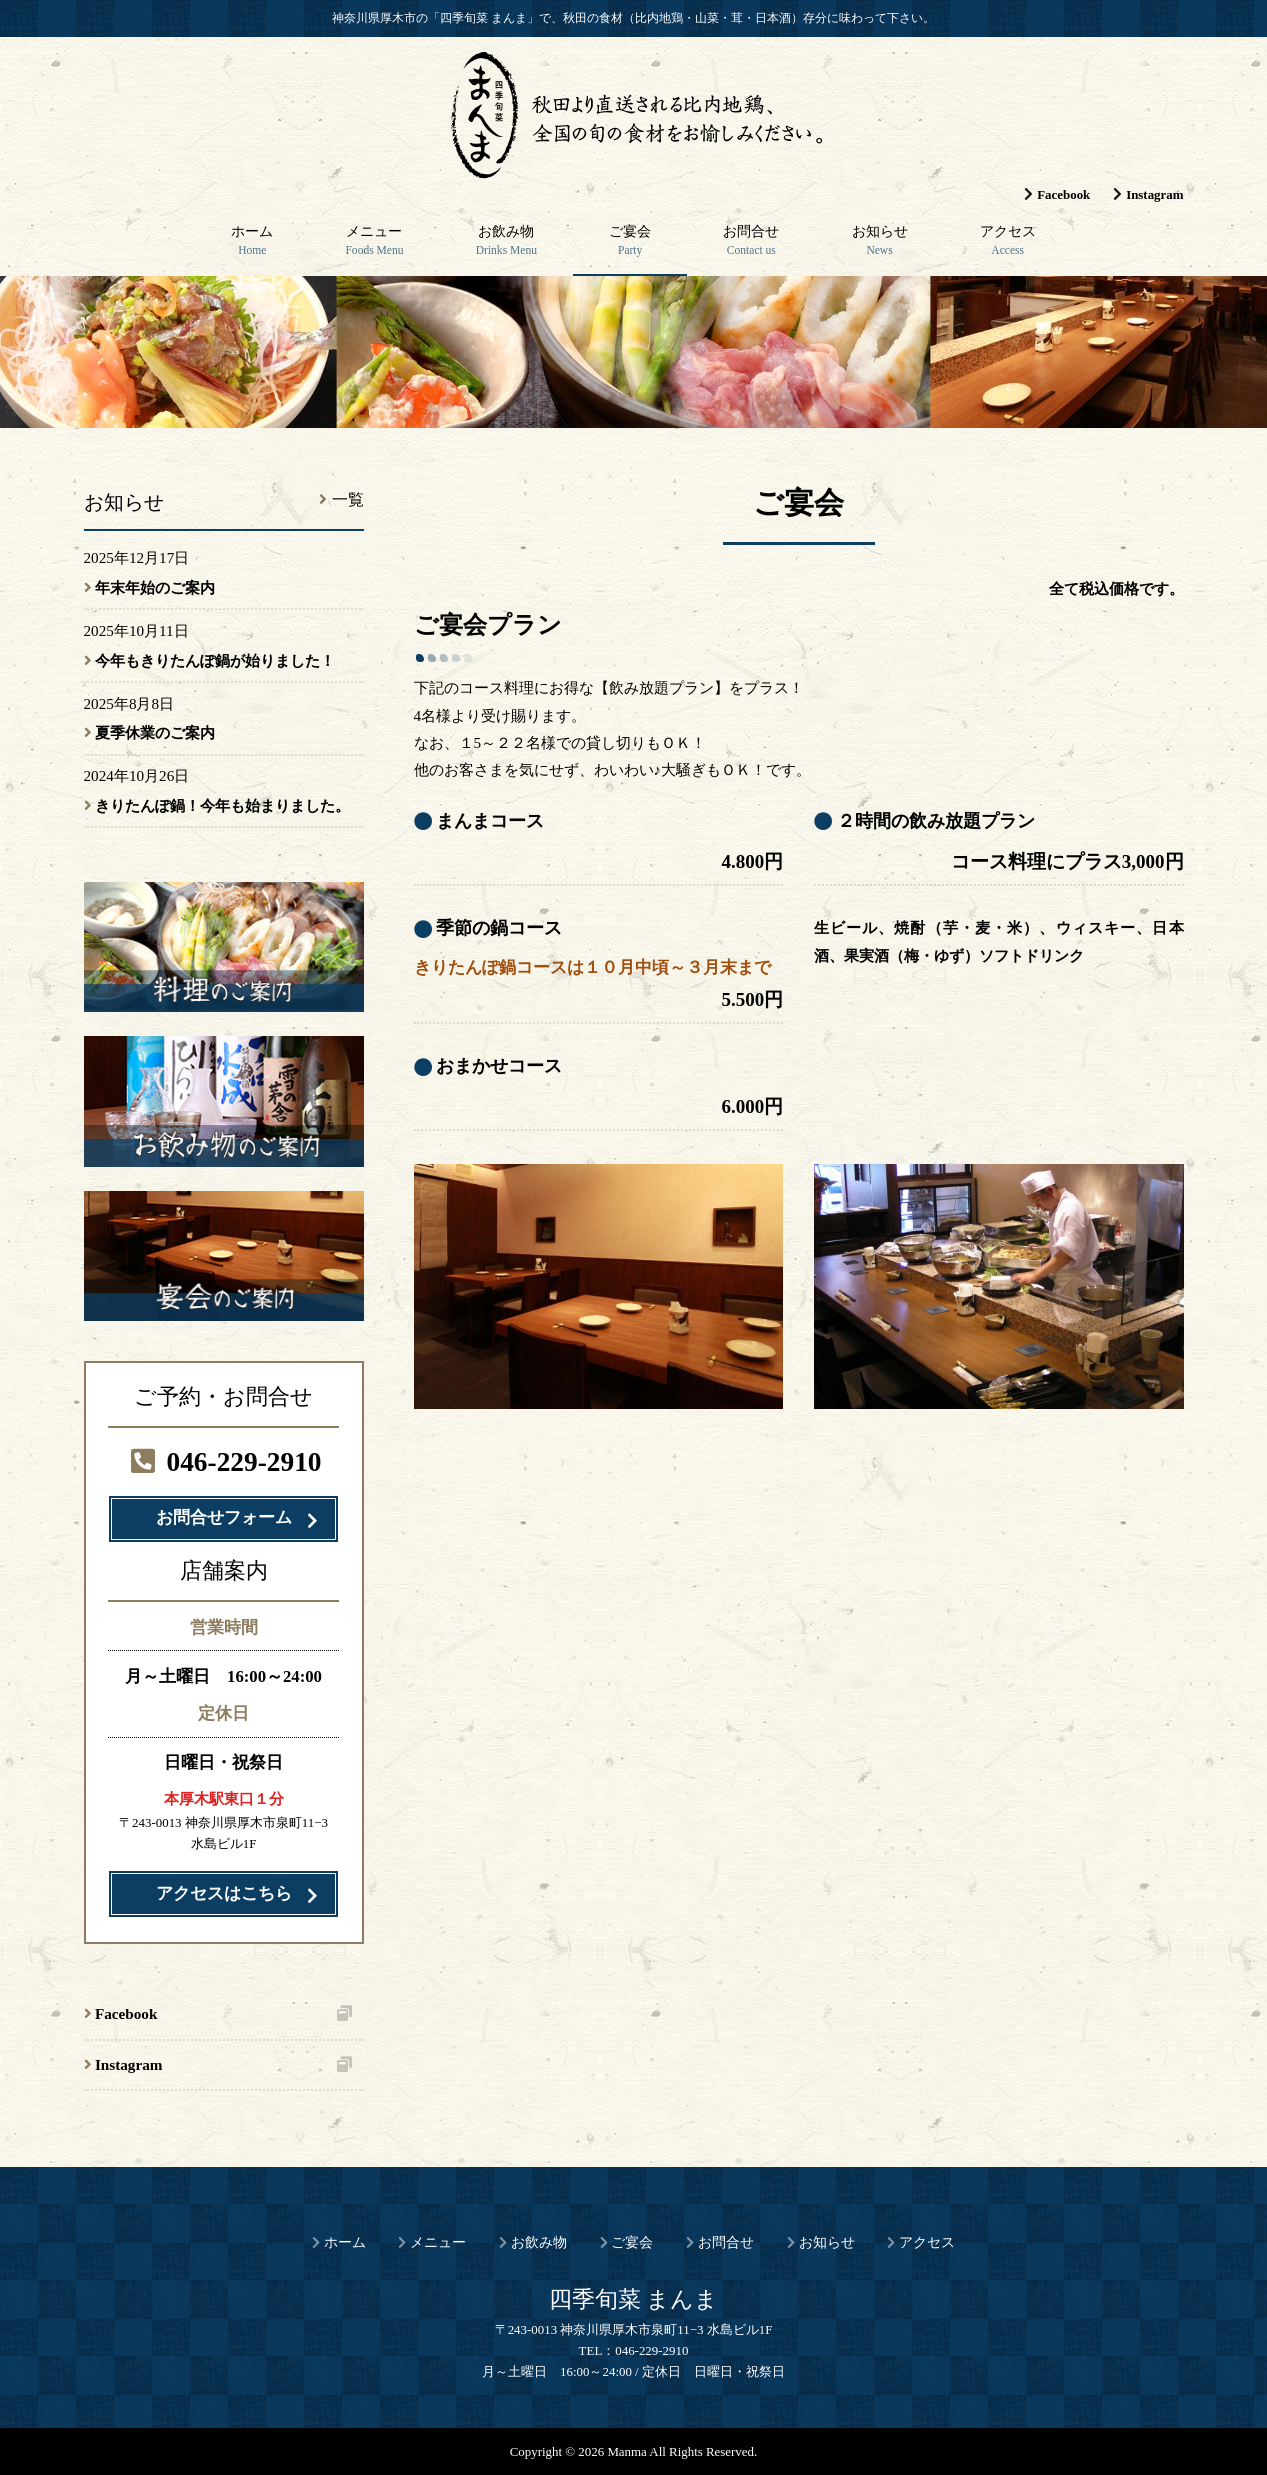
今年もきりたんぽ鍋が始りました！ (215, 660)
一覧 (348, 499)
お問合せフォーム (224, 1517)
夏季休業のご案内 (155, 732)
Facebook (1063, 194)
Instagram (1154, 194)
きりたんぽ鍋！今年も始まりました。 (222, 805)
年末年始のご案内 (155, 587)
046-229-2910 (223, 1462)
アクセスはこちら (224, 1893)
